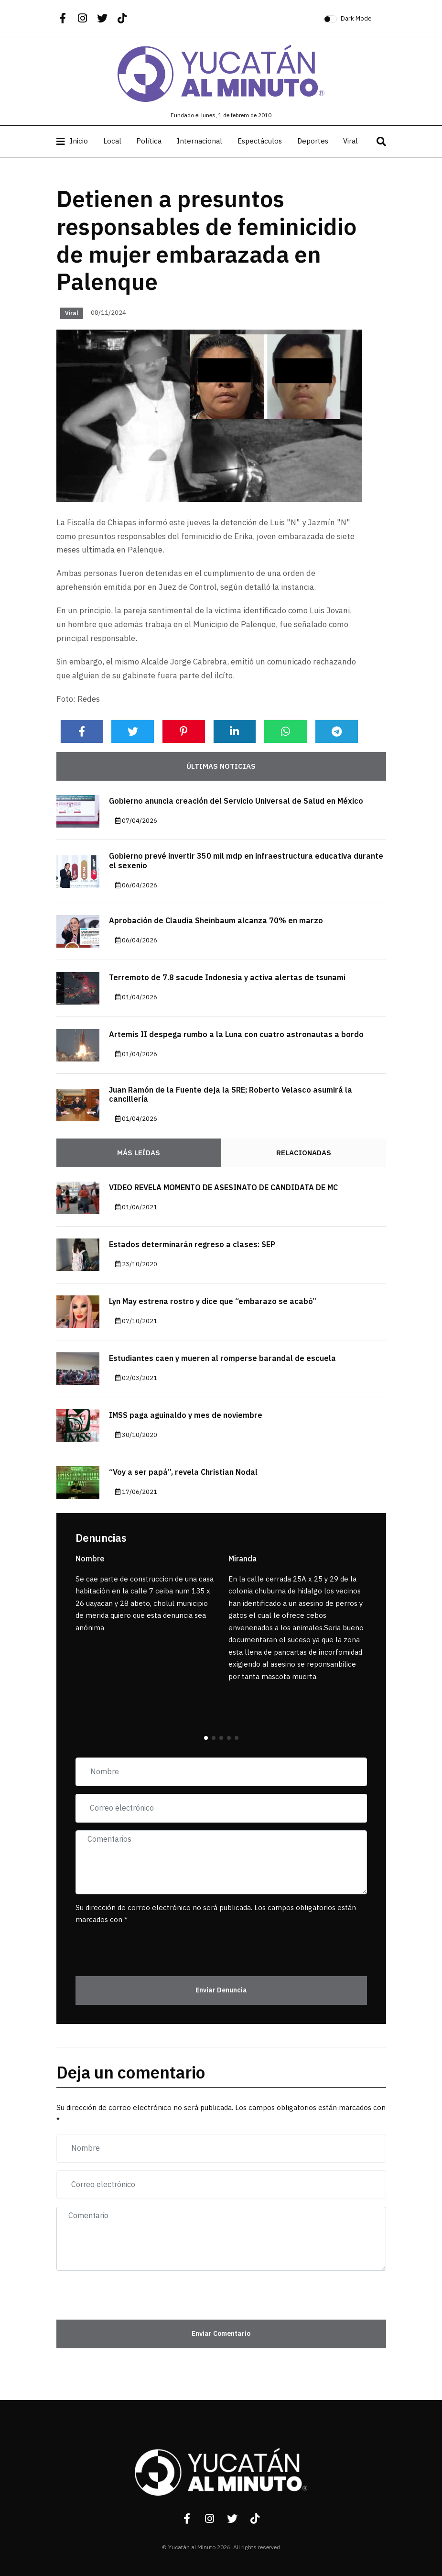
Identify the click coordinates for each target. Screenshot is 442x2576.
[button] (206, 1738)
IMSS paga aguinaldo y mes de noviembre (185, 1415)
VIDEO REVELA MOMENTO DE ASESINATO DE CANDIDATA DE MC (223, 1188)
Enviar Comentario (221, 2334)
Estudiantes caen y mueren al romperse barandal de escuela (222, 1358)
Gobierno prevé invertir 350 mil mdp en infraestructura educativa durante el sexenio (246, 861)
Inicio (79, 141)
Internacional (199, 141)
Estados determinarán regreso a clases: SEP (192, 1244)
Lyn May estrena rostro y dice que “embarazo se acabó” (212, 1301)
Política (149, 141)
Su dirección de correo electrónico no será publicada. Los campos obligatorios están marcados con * (215, 1913)
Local (112, 141)
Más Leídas (138, 1153)
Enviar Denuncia (221, 1990)
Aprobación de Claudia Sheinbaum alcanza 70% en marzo (216, 921)
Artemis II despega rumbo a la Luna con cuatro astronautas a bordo (236, 1034)
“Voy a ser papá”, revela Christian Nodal (183, 1472)
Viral (350, 141)
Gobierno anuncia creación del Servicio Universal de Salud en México (236, 801)
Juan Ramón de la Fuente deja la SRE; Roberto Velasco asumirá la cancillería (230, 1094)
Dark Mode (356, 18)
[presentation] (131, 1945)
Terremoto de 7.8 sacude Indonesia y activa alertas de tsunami (227, 978)
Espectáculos (259, 141)
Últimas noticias (221, 766)
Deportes (312, 141)
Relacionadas (303, 1153)
